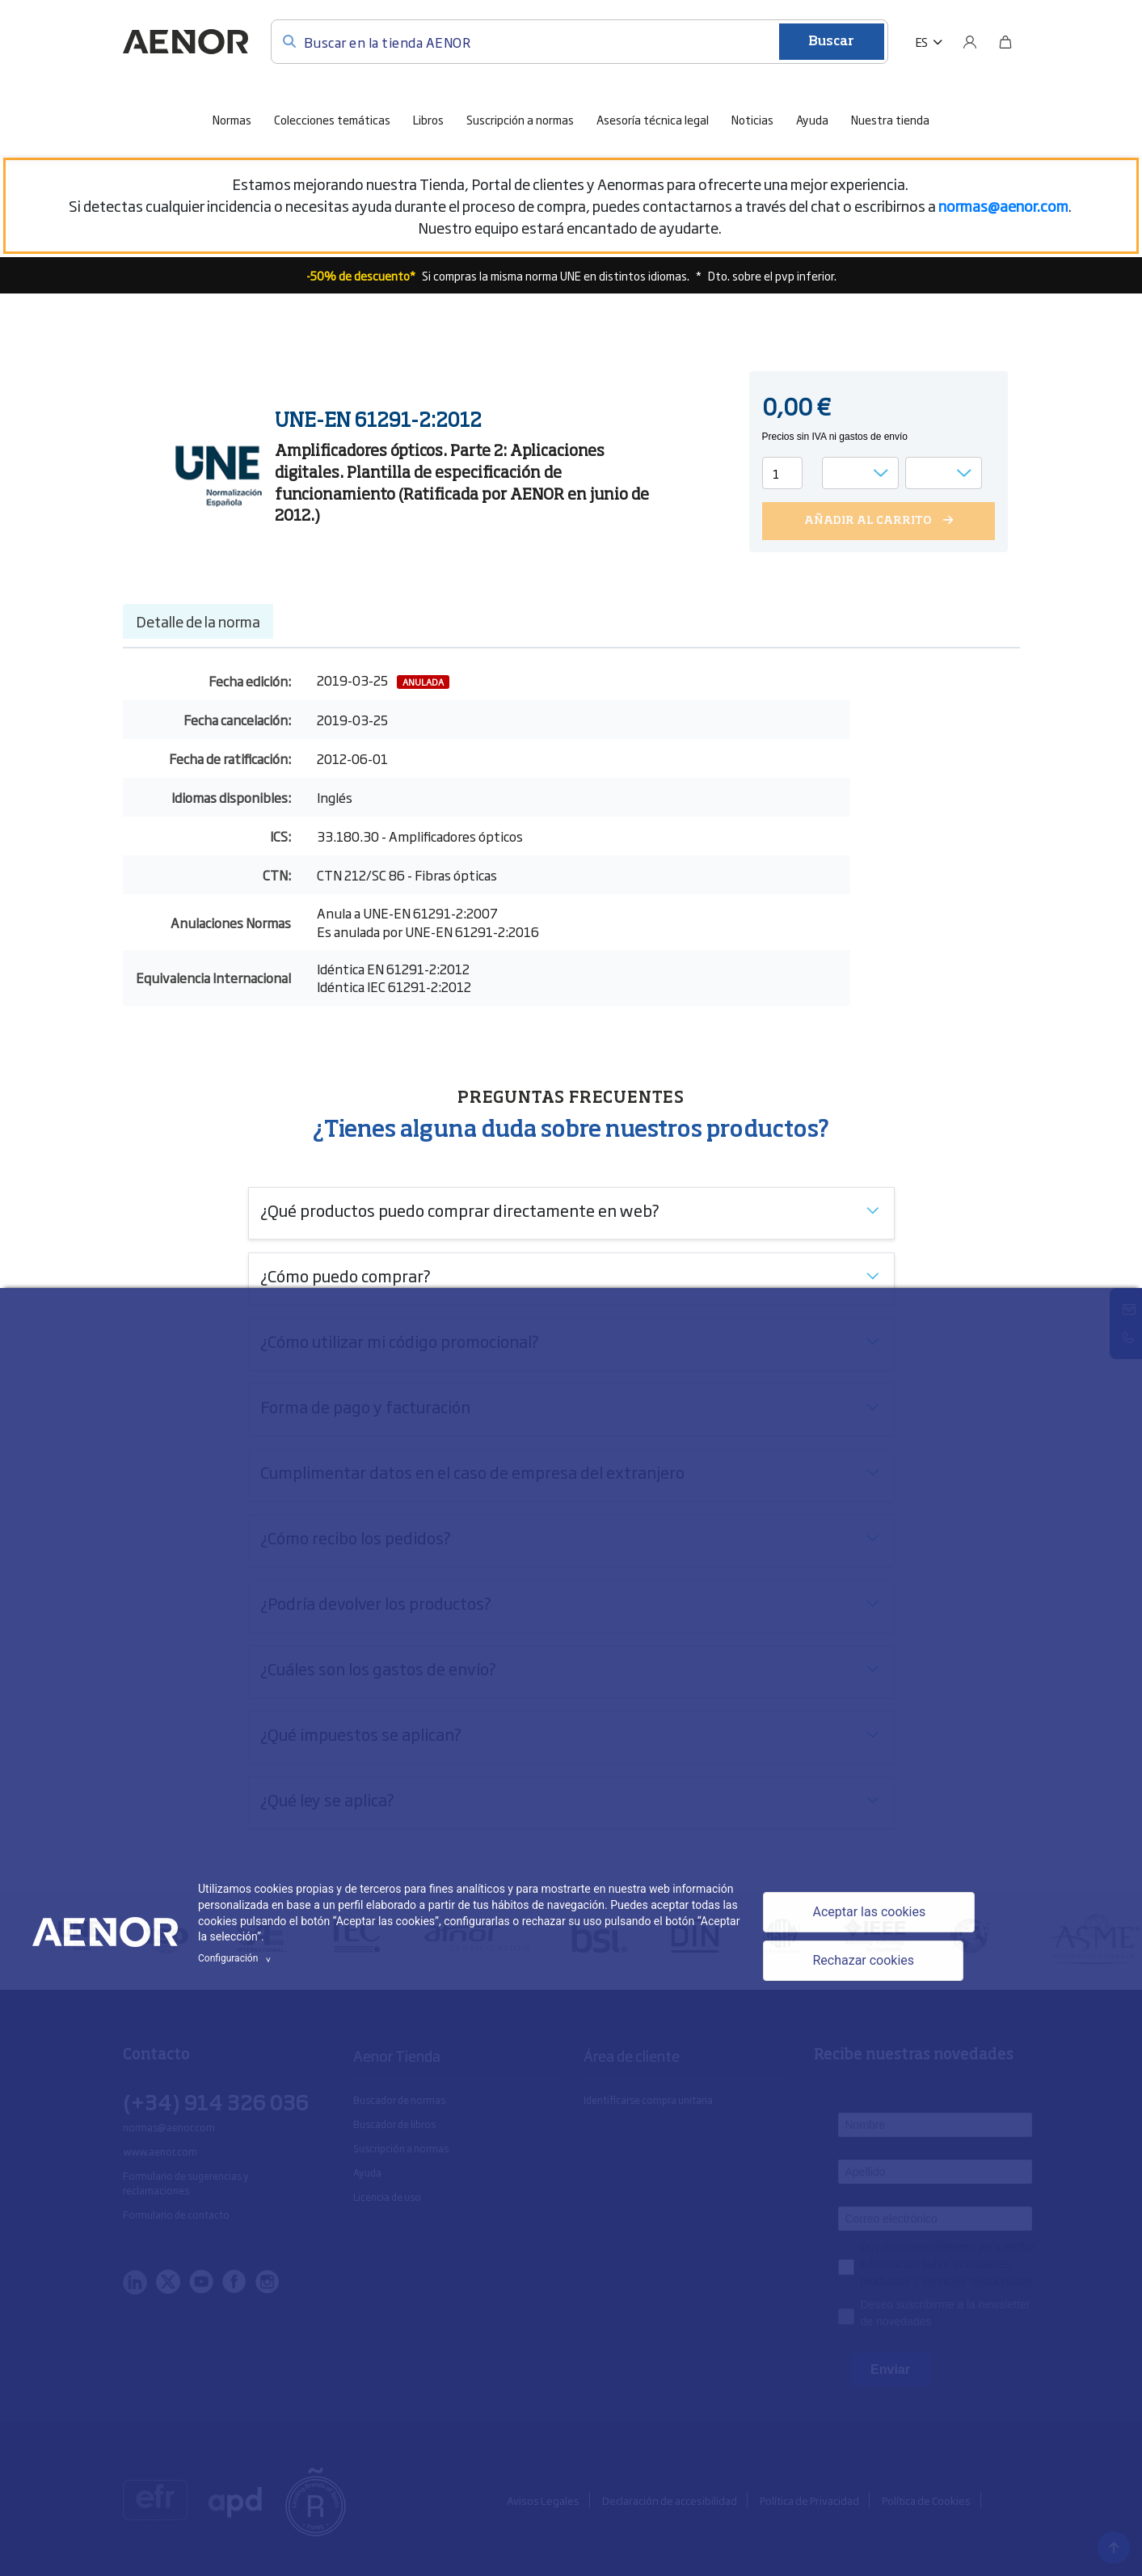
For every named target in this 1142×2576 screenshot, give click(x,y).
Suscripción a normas (520, 119)
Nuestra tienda (890, 119)
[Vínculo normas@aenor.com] (1003, 205)
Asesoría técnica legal (652, 119)
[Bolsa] (1005, 42)
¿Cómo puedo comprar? (345, 1275)
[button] (929, 42)
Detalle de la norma (198, 620)
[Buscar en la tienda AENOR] (579, 41)
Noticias (752, 119)
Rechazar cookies (863, 1960)
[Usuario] (969, 42)
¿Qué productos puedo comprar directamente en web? (459, 1209)
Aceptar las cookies (868, 1911)
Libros (428, 119)
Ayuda (812, 119)
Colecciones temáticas (332, 119)
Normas (232, 119)
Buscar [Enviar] (831, 42)
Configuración (237, 1958)
